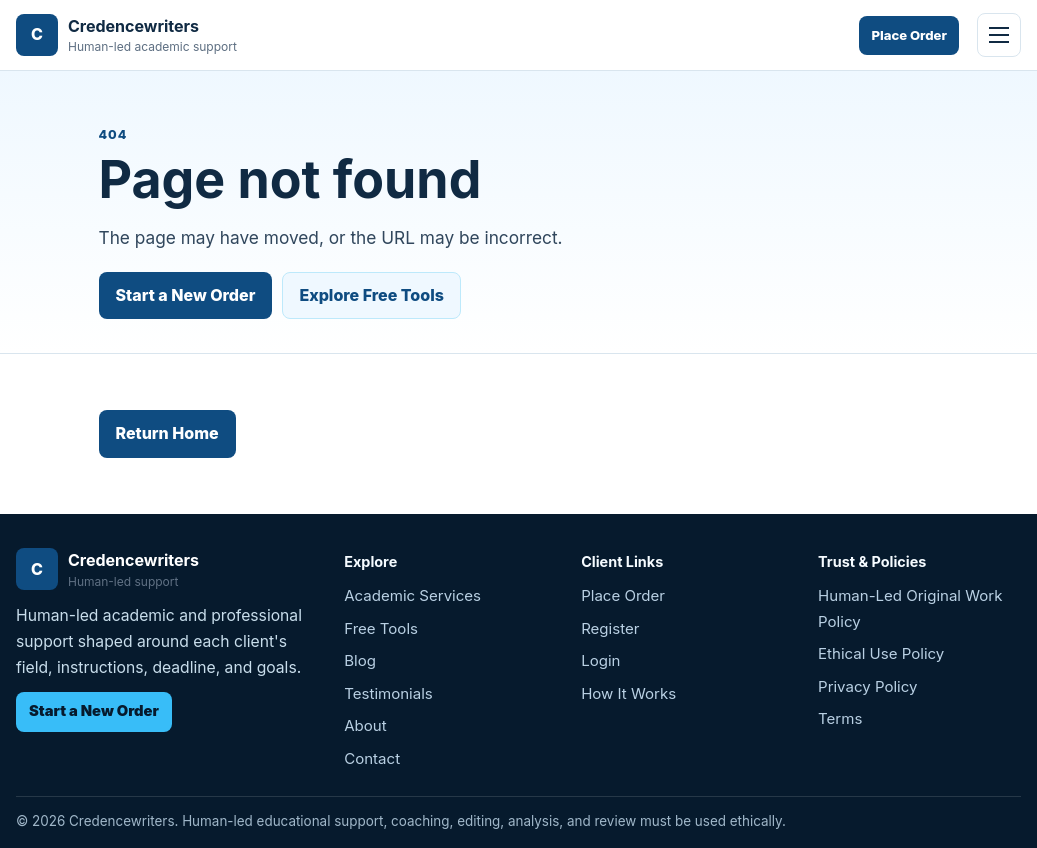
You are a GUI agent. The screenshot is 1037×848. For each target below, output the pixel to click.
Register (610, 628)
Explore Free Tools (371, 295)
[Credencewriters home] (126, 35)
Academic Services (412, 595)
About (365, 725)
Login (600, 660)
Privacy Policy (867, 686)
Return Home (167, 433)
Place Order (909, 35)
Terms (840, 718)
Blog (360, 660)
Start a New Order (186, 295)
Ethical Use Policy (881, 653)
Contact (372, 758)
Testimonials (388, 693)
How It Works (628, 693)
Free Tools (381, 628)
